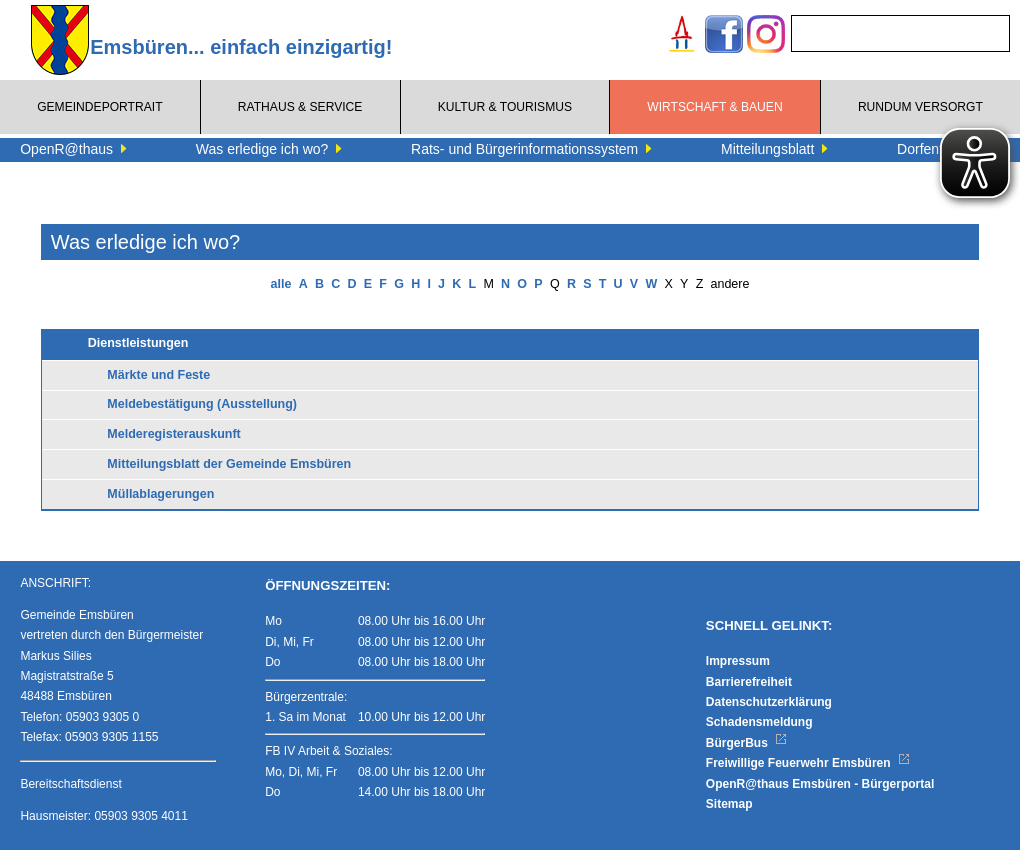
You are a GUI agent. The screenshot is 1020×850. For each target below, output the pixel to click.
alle (281, 284)
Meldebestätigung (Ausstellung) (202, 404)
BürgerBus (746, 743)
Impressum (738, 661)
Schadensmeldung (759, 722)
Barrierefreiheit (749, 682)
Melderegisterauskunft (173, 434)
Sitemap (729, 804)
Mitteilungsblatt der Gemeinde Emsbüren (229, 464)
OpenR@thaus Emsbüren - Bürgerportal (820, 784)
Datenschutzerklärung (769, 702)
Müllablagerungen (160, 494)
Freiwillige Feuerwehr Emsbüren (808, 763)
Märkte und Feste (158, 375)
